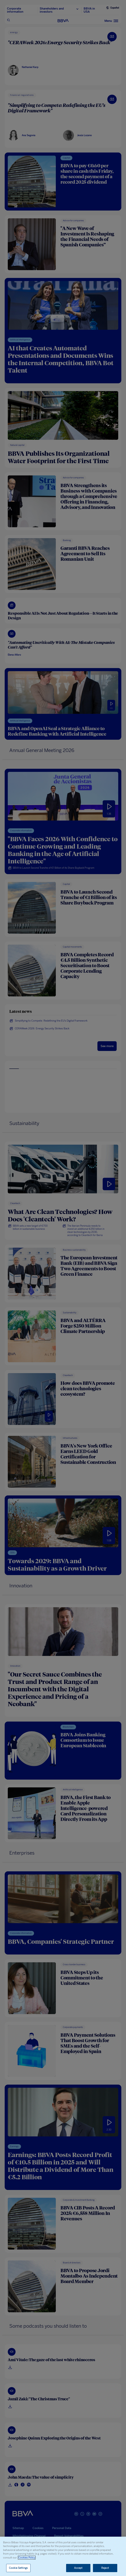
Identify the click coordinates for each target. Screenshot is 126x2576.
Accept (78, 2567)
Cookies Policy (26, 2557)
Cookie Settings (18, 2567)
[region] (63, 2556)
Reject (105, 2567)
